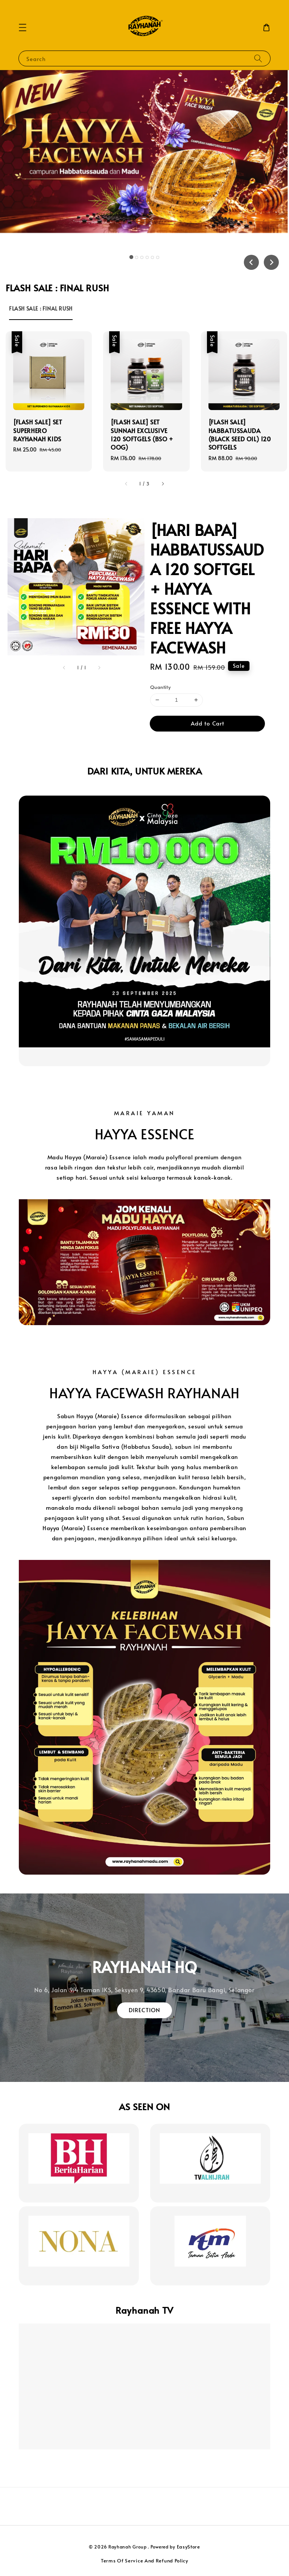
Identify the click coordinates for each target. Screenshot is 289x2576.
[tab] (131, 257)
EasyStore (188, 2546)
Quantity (160, 687)
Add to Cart (207, 723)
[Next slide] (271, 262)
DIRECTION (144, 2010)
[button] (22, 27)
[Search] (258, 58)
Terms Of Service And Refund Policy (144, 2560)
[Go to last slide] (251, 262)
